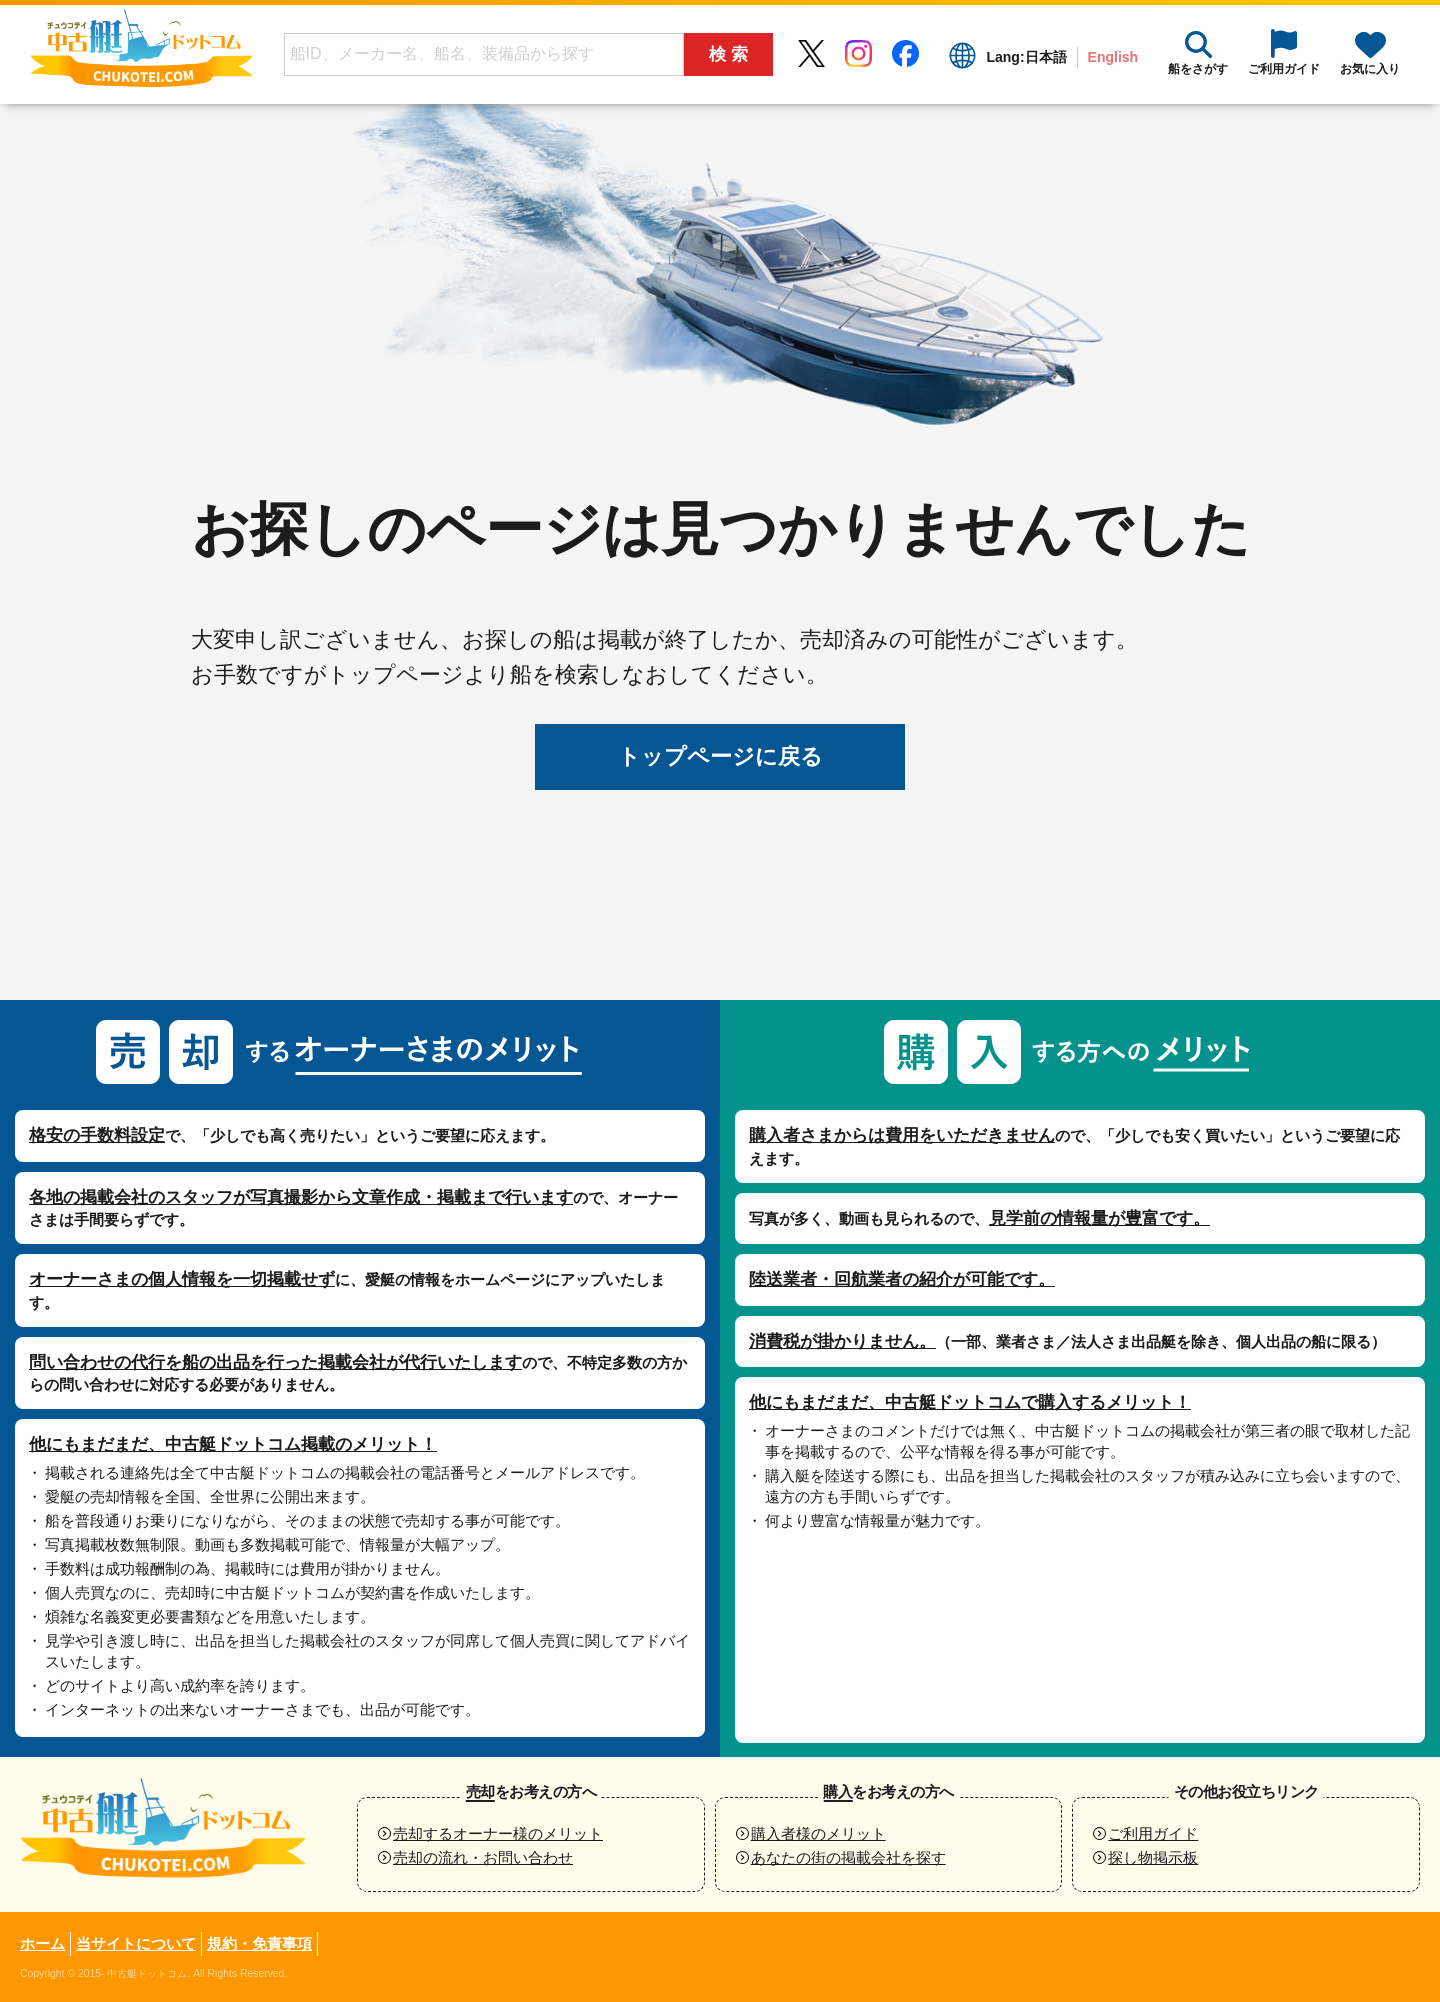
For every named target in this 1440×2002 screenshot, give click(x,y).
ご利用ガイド (1153, 1833)
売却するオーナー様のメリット (498, 1833)
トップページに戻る (720, 756)
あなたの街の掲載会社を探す (848, 1857)
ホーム (42, 1943)
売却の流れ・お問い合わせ (483, 1857)
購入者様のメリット (818, 1833)
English (1112, 57)
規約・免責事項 (259, 1943)
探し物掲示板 (1153, 1857)
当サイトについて (136, 1943)
